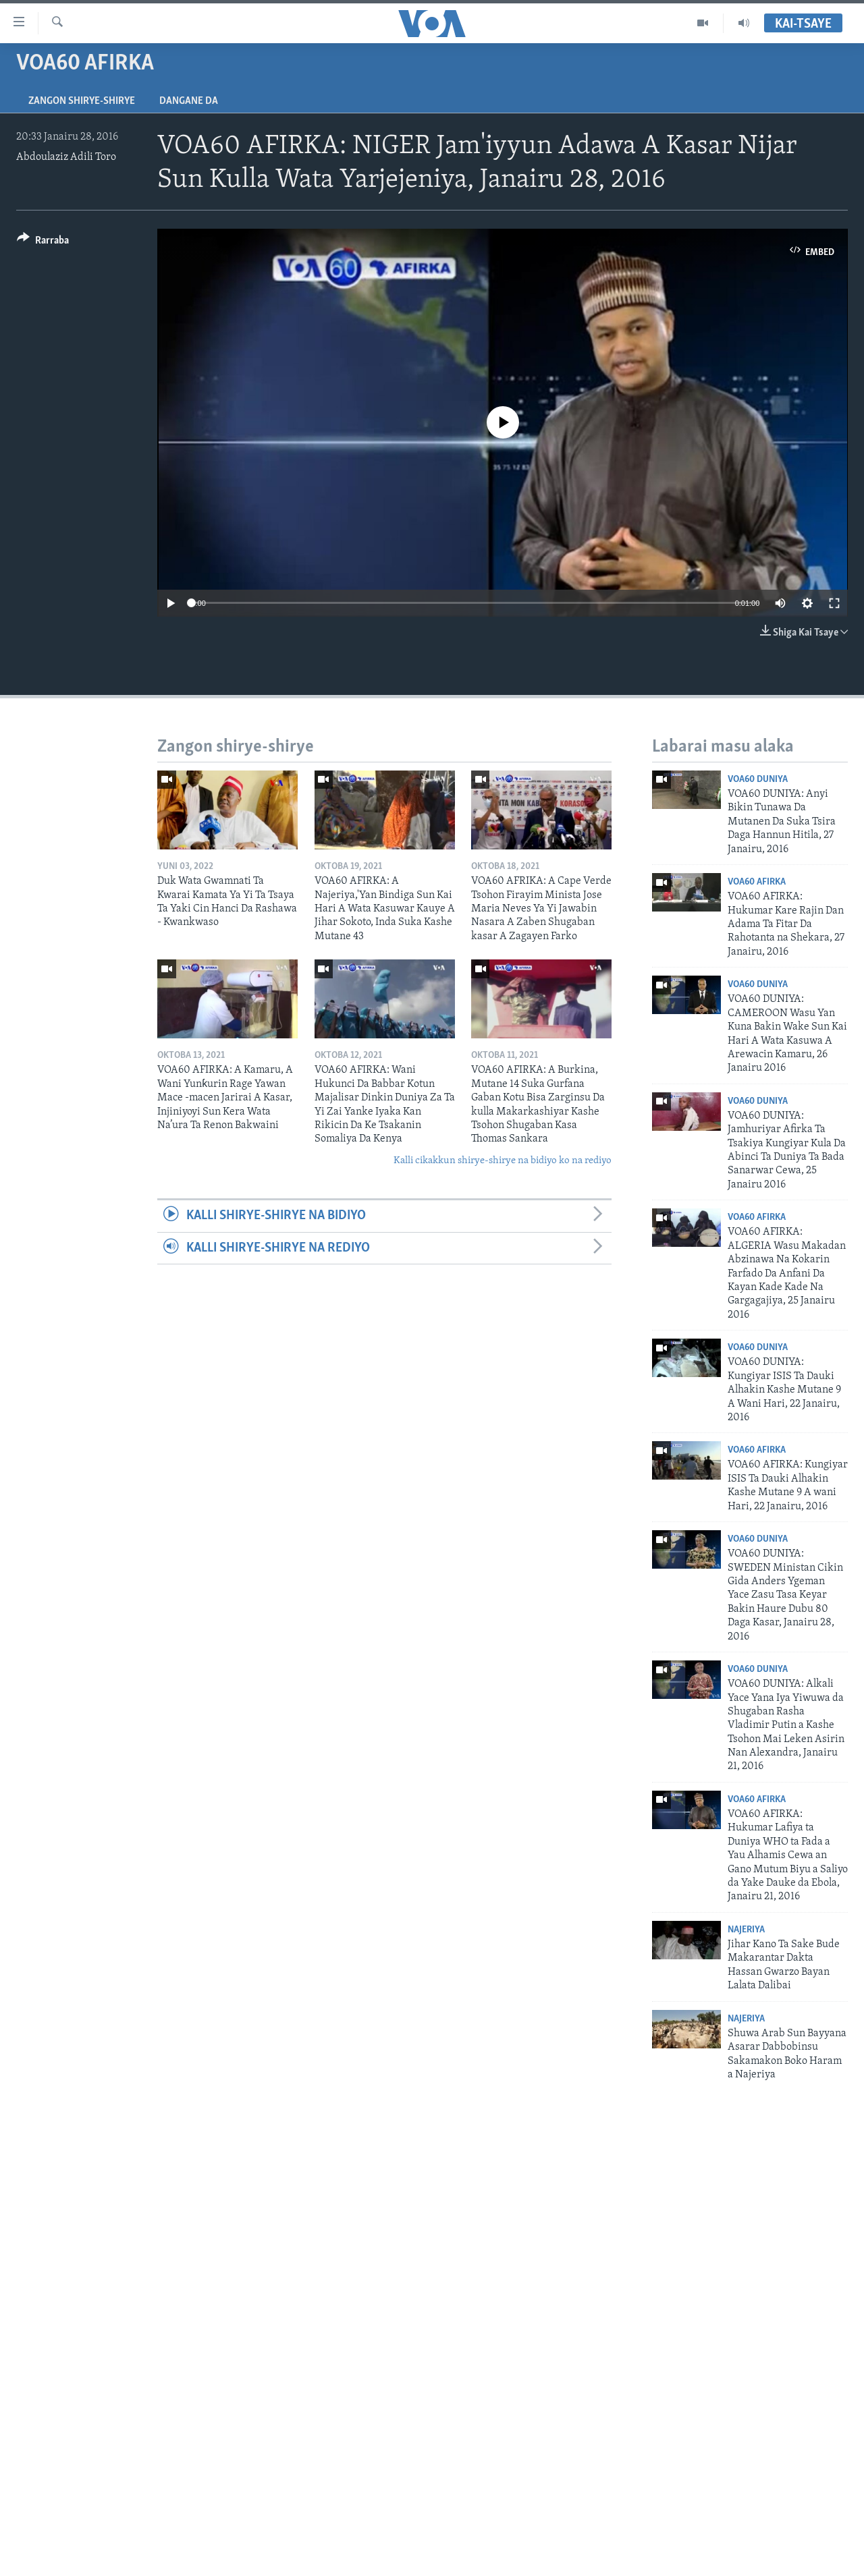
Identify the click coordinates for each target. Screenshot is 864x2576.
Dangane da (188, 101)
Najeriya (746, 1930)
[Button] (43, 242)
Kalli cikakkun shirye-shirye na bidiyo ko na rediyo (503, 1161)
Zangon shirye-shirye (81, 101)
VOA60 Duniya (758, 780)
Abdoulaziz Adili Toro (66, 157)
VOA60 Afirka (757, 882)
